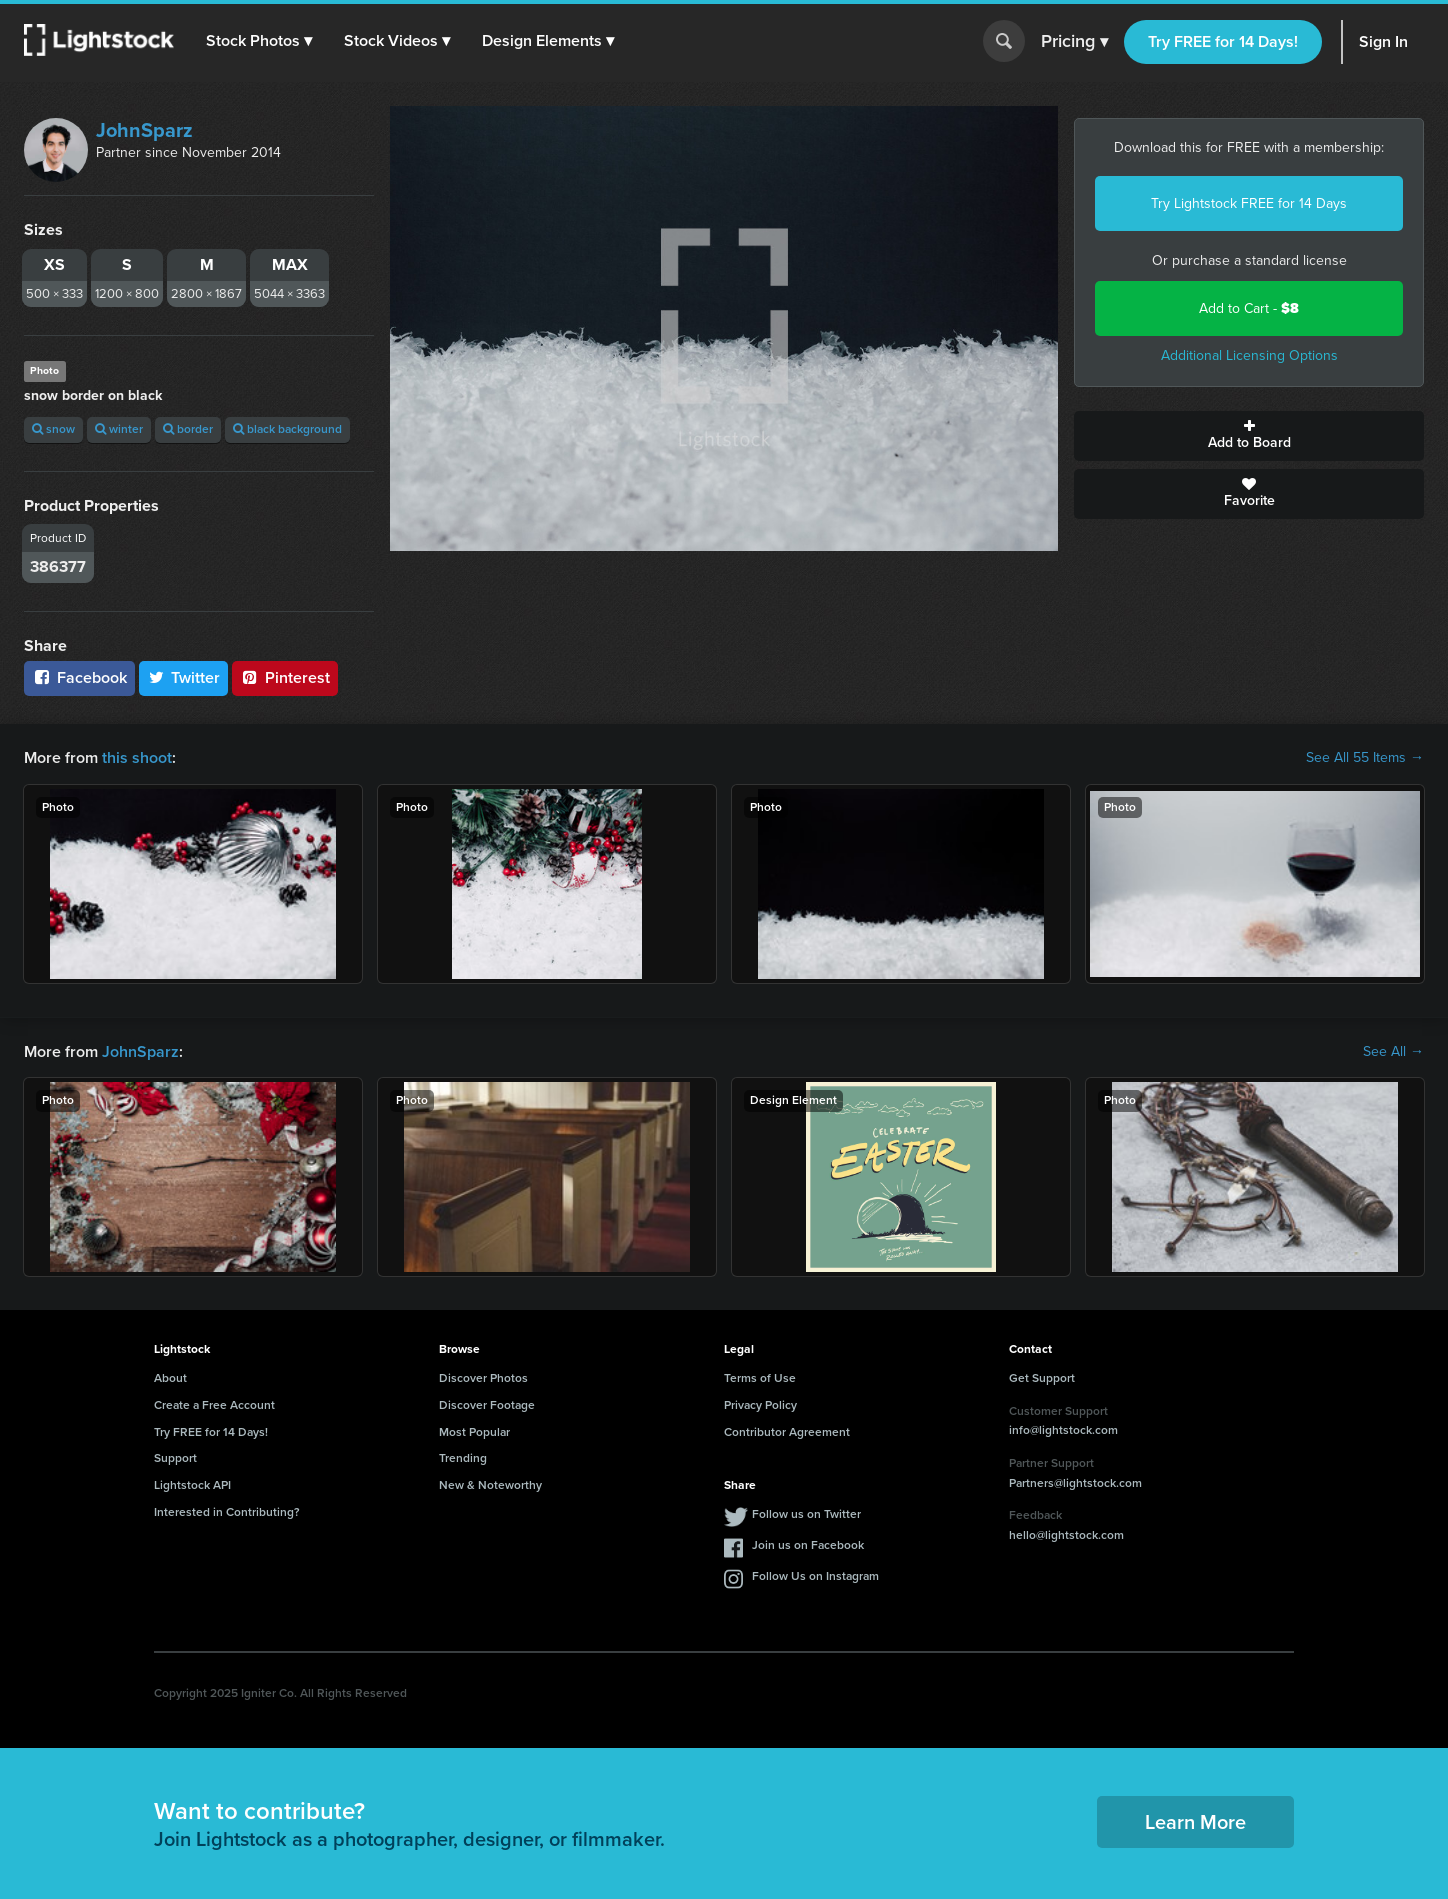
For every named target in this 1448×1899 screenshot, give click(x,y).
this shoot (137, 757)
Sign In (1383, 41)
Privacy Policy (760, 1405)
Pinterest (285, 677)
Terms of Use (760, 1378)
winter (119, 429)
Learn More (1195, 1822)
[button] (259, 41)
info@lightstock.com (1063, 1430)
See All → (1393, 1052)
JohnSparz (144, 130)
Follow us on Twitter (806, 1514)
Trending (463, 1458)
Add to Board (1249, 436)
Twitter (184, 677)
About (170, 1378)
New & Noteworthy (490, 1485)
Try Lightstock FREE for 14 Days (1249, 203)
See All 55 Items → (1365, 758)
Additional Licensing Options (1249, 355)
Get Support (1042, 1378)
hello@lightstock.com (1066, 1535)
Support (175, 1458)
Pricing (1074, 42)
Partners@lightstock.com (1075, 1483)
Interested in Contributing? (227, 1512)
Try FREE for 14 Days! (1223, 41)
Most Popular (474, 1432)
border (188, 429)
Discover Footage (487, 1405)
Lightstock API (192, 1485)
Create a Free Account (214, 1405)
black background (287, 429)
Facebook (79, 677)
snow (53, 429)
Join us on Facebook (808, 1545)
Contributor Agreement (787, 1432)
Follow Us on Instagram (815, 1576)
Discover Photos (483, 1378)
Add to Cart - (1249, 308)
